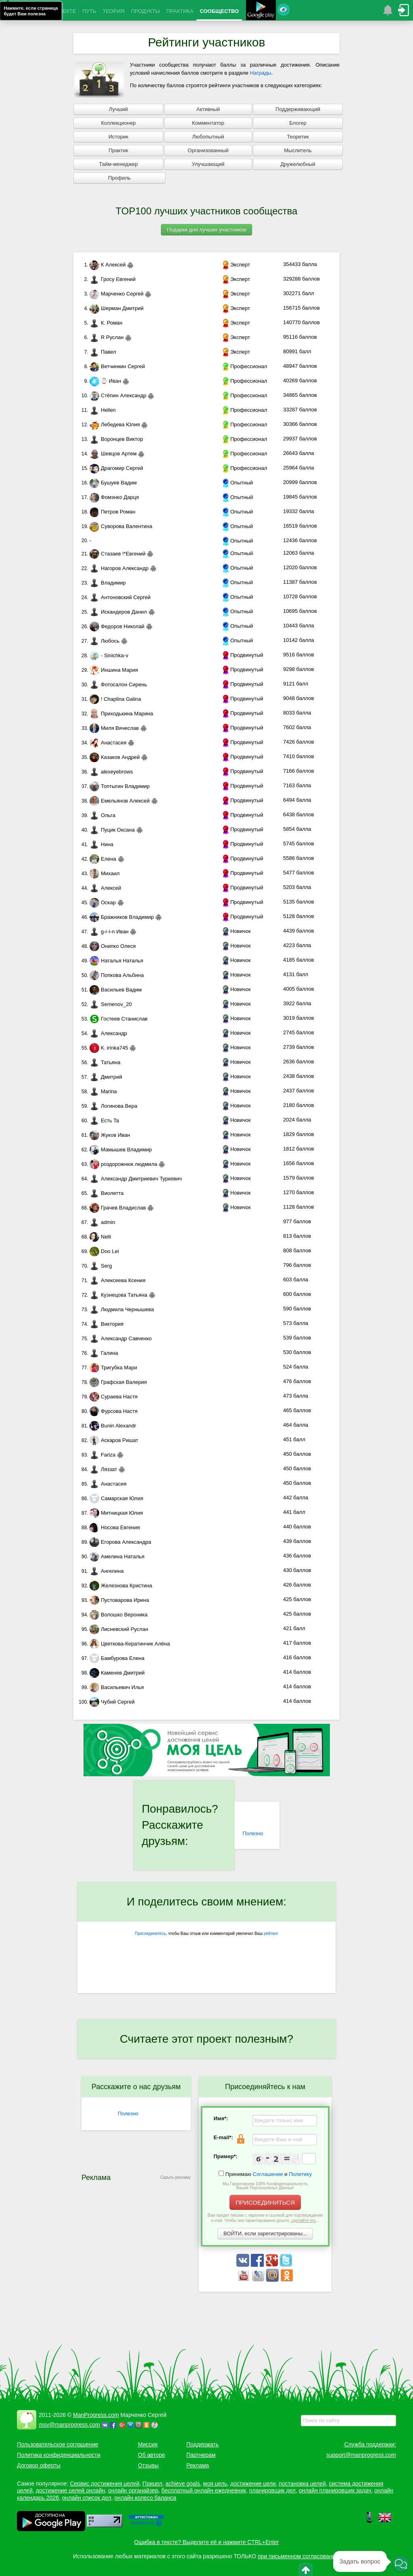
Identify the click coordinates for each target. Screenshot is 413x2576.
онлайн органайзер (133, 2490)
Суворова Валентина (121, 526)
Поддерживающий (297, 109)
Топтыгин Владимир (120, 786)
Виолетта (106, 1193)
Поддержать (202, 2444)
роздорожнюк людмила (123, 1164)
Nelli (100, 1237)
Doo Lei (104, 1251)
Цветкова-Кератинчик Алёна (130, 1644)
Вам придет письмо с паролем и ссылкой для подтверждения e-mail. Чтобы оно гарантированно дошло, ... (265, 2218)
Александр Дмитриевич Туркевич (136, 1179)
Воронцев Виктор (116, 439)
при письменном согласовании (298, 2556)
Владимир (108, 583)
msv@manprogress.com (69, 2424)
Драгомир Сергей (116, 468)
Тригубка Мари (113, 1368)
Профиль (119, 178)
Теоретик (298, 137)
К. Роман (106, 323)
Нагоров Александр (119, 568)
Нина (101, 844)
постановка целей (302, 2483)
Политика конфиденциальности (58, 2455)
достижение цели (253, 2483)
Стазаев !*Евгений (118, 554)
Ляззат (103, 1469)
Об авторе (151, 2455)
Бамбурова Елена (117, 1658)
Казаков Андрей (115, 757)
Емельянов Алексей (120, 801)
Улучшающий (208, 164)
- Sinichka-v (109, 655)
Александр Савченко (121, 1338)
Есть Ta (104, 1120)
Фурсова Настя (114, 1411)
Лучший (118, 109)
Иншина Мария (114, 670)
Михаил (105, 873)
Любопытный (208, 137)
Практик (118, 150)
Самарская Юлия (116, 1498)
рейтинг (271, 1933)
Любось (104, 641)
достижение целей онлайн (70, 2490)
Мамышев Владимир (121, 1150)
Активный (208, 109)
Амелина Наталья (117, 1556)
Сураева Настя (114, 1397)
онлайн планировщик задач (335, 2490)
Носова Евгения (115, 1527)
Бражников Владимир (122, 917)
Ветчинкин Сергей (117, 366)
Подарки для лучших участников (206, 229)
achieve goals (182, 2483)
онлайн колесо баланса (145, 2497)
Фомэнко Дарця (114, 497)
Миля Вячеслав (114, 728)
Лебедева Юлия (115, 424)
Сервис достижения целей (104, 2483)
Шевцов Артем (113, 454)
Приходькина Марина (121, 714)
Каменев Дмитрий (117, 1673)
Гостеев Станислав (119, 1019)
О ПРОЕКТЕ (61, 11)
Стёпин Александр (118, 395)
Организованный (208, 150)
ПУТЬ (89, 11)
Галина (104, 1353)
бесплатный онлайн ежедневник (203, 2490)
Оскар (103, 902)
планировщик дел (272, 2490)
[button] (401, 2564)
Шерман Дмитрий (117, 308)
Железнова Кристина (121, 1585)
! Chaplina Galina (115, 699)
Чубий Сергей (112, 1702)
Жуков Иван (110, 1135)
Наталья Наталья (116, 961)
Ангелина (106, 1571)
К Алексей (108, 265)
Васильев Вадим (116, 990)
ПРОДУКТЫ (145, 11)
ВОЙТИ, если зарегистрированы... (265, 2233)
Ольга (102, 815)
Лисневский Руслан (119, 1629)
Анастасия (108, 743)
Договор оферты (38, 2465)
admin (102, 1222)
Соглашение (268, 2174)
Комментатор (208, 123)
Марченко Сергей (117, 294)
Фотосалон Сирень (118, 684)
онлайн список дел (86, 2497)
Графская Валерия (118, 1382)
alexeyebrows (111, 772)
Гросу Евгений (113, 279)
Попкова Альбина (117, 975)
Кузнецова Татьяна (118, 1295)
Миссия (148, 2444)
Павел (103, 352)
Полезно (252, 1833)
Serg (101, 1266)
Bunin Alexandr (113, 1426)
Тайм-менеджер (118, 164)
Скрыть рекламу (175, 2177)
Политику (300, 2174)
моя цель (215, 2483)
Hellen (103, 410)
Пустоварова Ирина (119, 1600)
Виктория (106, 1324)
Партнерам (200, 2455)
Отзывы (148, 2465)
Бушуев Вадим (113, 483)
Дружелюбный (297, 164)
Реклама (197, 2465)
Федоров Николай (117, 626)
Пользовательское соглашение (57, 2444)
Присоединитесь (150, 1933)
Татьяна (105, 1062)
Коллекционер (118, 123)
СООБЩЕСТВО (219, 11)
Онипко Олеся (113, 946)
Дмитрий (106, 1077)
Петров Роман (113, 512)
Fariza (102, 1455)
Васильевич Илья (117, 1687)
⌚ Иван (105, 381)
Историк (118, 137)
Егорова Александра (120, 1542)
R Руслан (107, 337)
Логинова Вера (113, 1106)
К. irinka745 (109, 1048)
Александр (108, 1033)
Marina (103, 1091)
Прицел (152, 2483)
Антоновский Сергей (120, 597)
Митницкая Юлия (116, 1513)
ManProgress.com (96, 2415)
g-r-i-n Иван (109, 932)
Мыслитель (298, 150)
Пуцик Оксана (112, 830)
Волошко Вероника (119, 1615)
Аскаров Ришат (114, 1440)
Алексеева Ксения (118, 1280)
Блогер (297, 123)
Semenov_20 (111, 1004)
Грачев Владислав (118, 1208)
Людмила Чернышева (122, 1309)
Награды (260, 73)
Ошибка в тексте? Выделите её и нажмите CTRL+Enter (206, 2542)
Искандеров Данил (118, 612)
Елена (103, 859)
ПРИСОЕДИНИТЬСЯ (265, 2202)
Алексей (105, 888)
